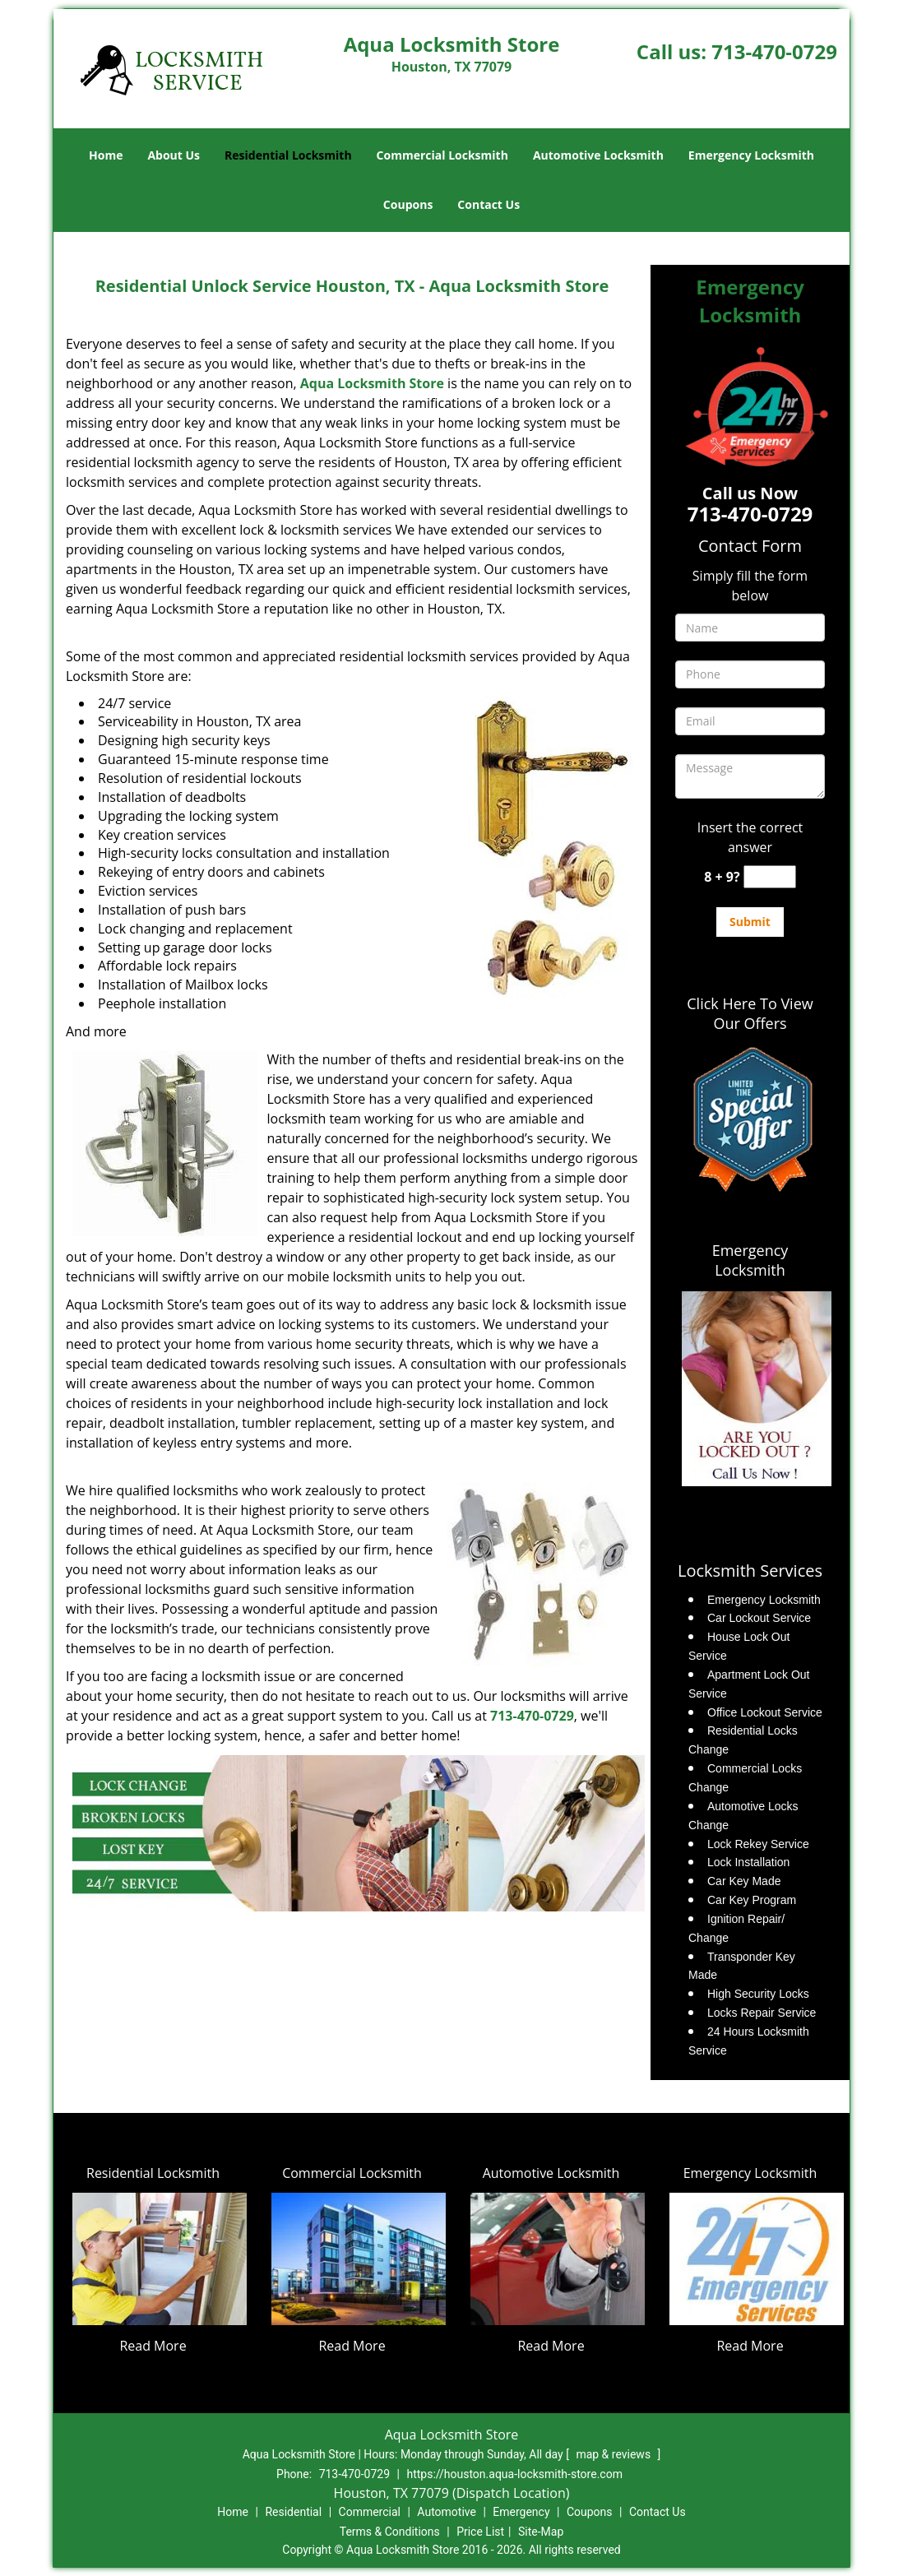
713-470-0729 (774, 51)
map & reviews (614, 2454)
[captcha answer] (769, 877)
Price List (480, 2531)
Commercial (370, 2511)
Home (106, 155)
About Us (173, 155)
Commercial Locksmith (442, 155)
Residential (293, 2511)
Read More (152, 2346)
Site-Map (540, 2531)
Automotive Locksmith (598, 155)
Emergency (521, 2511)
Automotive (446, 2511)
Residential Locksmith (288, 155)
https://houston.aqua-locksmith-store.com (514, 2474)
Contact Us (488, 204)
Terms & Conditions (390, 2531)
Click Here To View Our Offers (750, 1013)
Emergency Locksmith (751, 155)
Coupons (408, 204)
